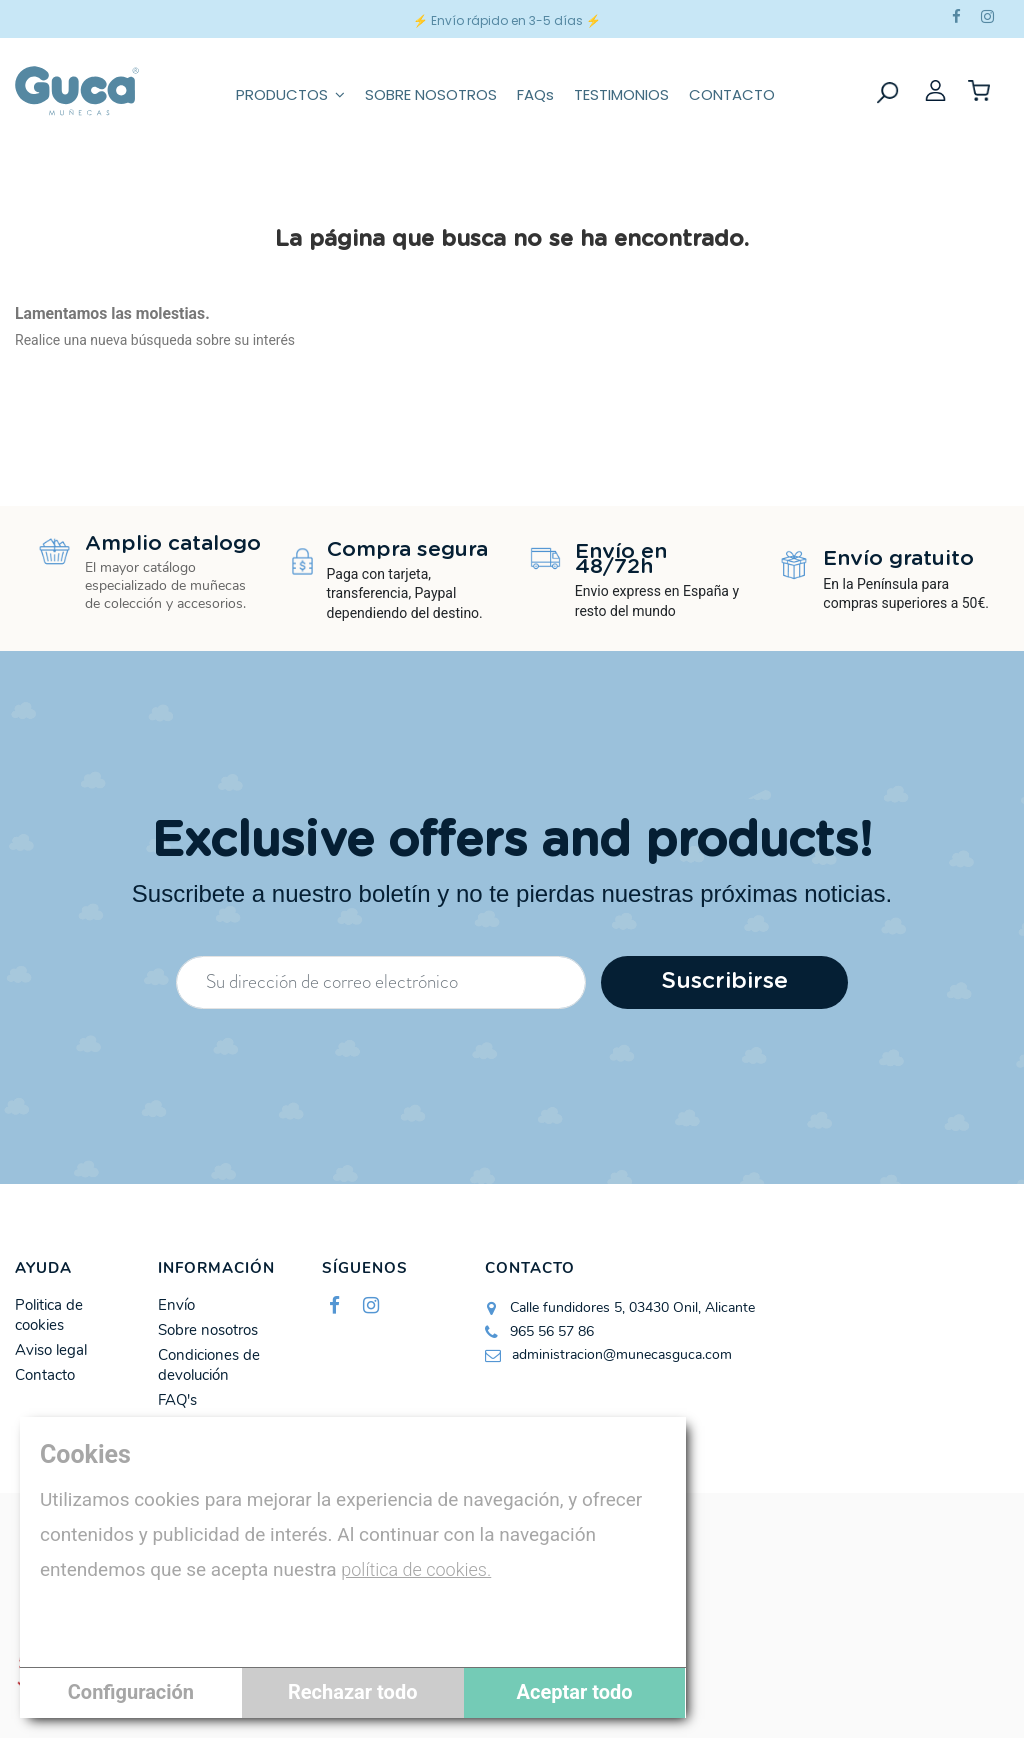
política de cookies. (416, 1569)
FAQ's (177, 1400)
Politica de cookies (49, 1315)
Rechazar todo (352, 1692)
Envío (176, 1305)
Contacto (45, 1375)
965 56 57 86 (552, 1331)
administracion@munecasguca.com (622, 1354)
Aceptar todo (575, 1692)
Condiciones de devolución (209, 1365)
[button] (290, 91)
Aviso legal (51, 1350)
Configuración (131, 1692)
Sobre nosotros (208, 1330)
